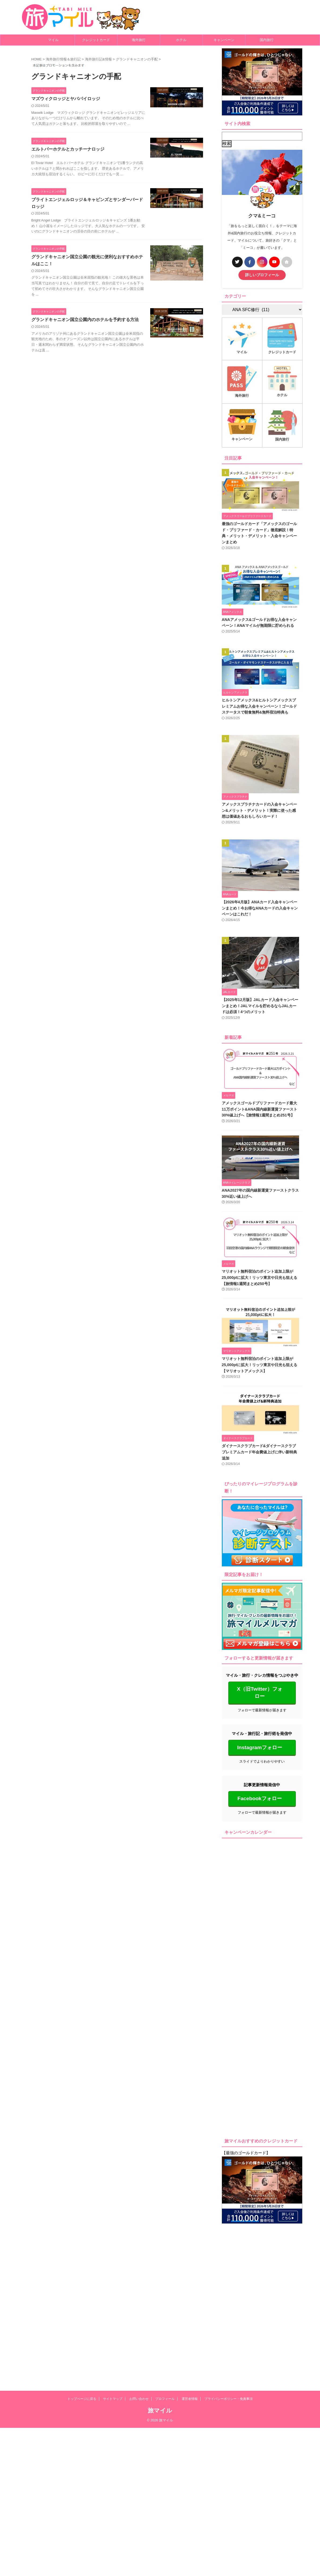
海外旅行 (139, 40)
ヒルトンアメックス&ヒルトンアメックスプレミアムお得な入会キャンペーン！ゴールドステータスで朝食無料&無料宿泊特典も (261, 711)
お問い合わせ (139, 2251)
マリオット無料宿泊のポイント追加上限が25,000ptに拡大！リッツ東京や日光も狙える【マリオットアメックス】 (259, 1381)
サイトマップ (112, 2251)
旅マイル (160, 2263)
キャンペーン (224, 40)
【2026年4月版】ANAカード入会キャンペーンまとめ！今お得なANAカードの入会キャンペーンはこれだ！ (261, 916)
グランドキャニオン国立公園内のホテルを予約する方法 (85, 320)
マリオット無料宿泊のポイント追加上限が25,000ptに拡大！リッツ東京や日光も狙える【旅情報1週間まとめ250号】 (259, 1292)
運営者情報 (190, 2251)
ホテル (181, 40)
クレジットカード (96, 40)
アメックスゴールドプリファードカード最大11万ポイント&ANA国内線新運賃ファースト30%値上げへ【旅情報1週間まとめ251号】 (261, 1121)
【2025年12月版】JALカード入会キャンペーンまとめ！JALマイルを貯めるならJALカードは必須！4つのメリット (262, 1016)
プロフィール (165, 2251)
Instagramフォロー (259, 1759)
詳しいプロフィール (262, 275)
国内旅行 (267, 40)
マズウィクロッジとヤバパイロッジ (65, 98)
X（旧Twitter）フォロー (259, 1704)
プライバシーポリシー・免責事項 (228, 2251)
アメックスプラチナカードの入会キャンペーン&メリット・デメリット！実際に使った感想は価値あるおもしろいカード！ (261, 817)
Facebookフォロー (259, 1810)
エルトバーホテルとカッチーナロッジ (67, 149)
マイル (53, 40)
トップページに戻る (81, 2251)
